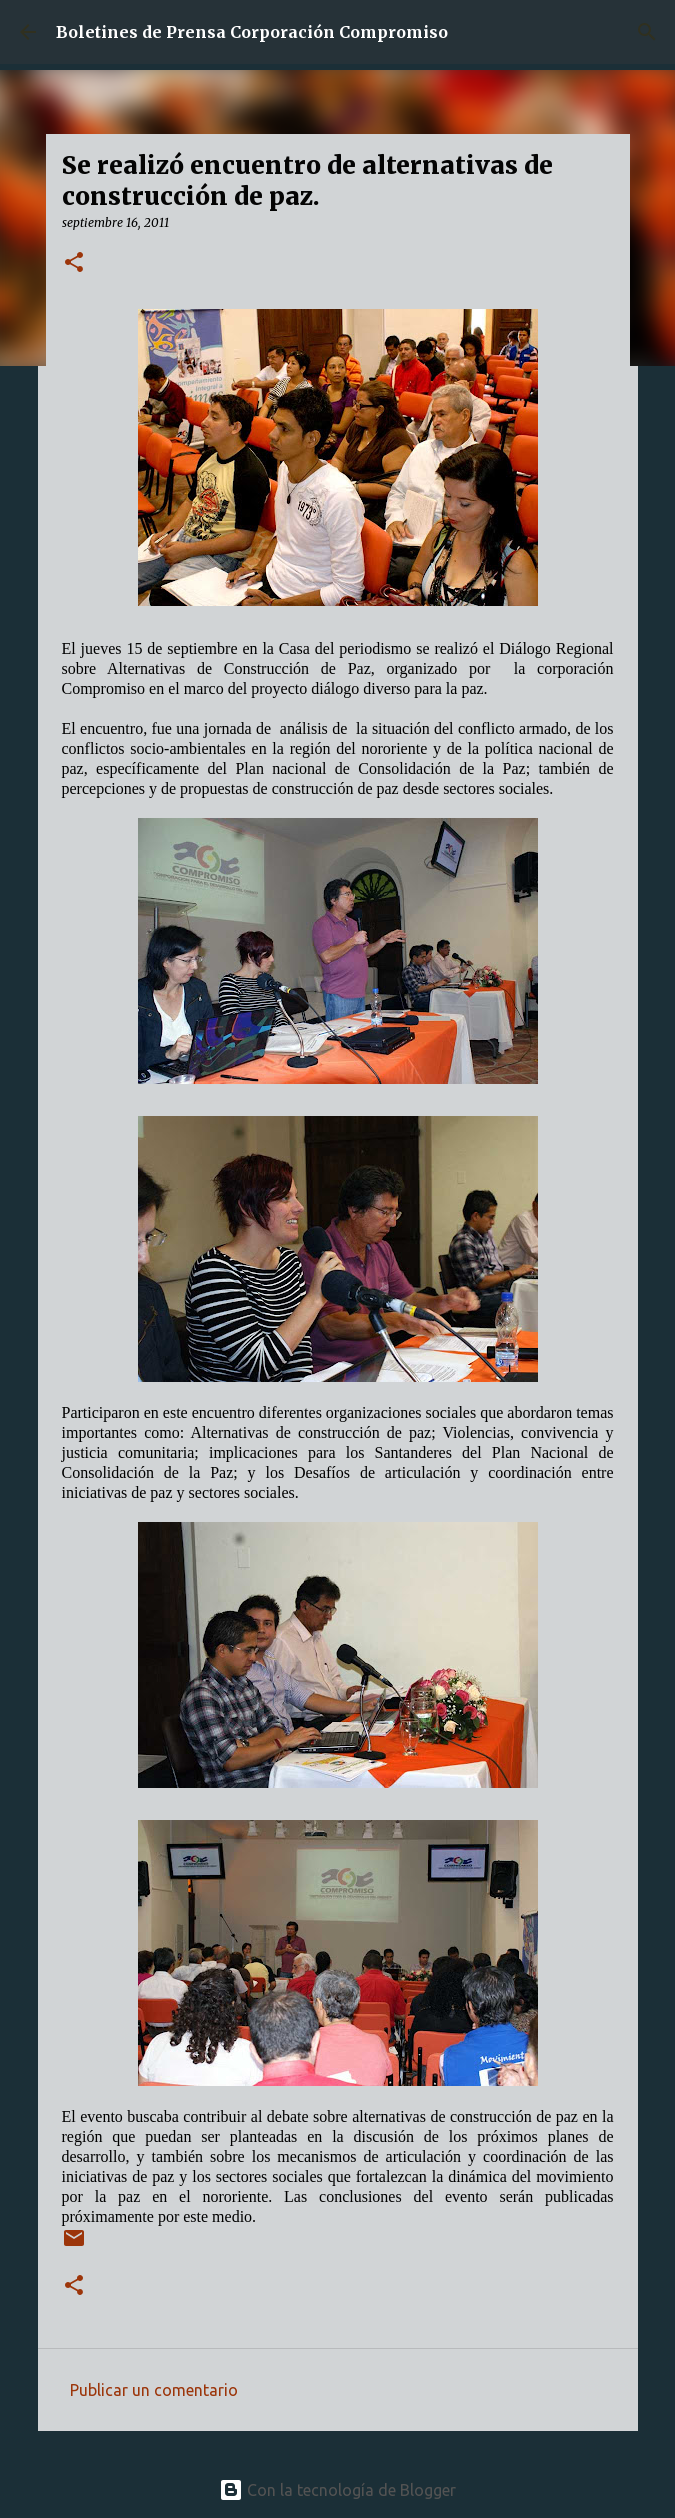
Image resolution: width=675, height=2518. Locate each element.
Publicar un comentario (154, 2390)
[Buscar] (647, 32)
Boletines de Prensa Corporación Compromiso (252, 32)
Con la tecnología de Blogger (337, 2490)
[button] (74, 263)
